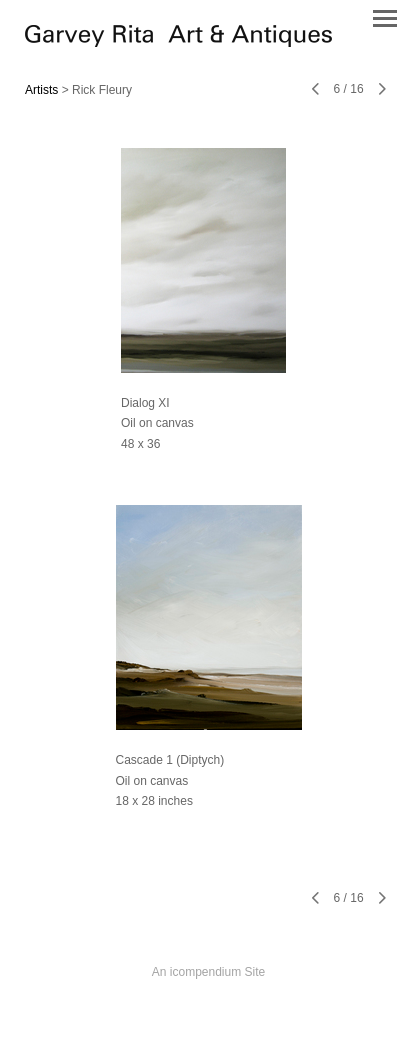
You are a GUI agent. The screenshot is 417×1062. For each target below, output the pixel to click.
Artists (41, 90)
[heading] (178, 42)
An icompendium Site (208, 972)
